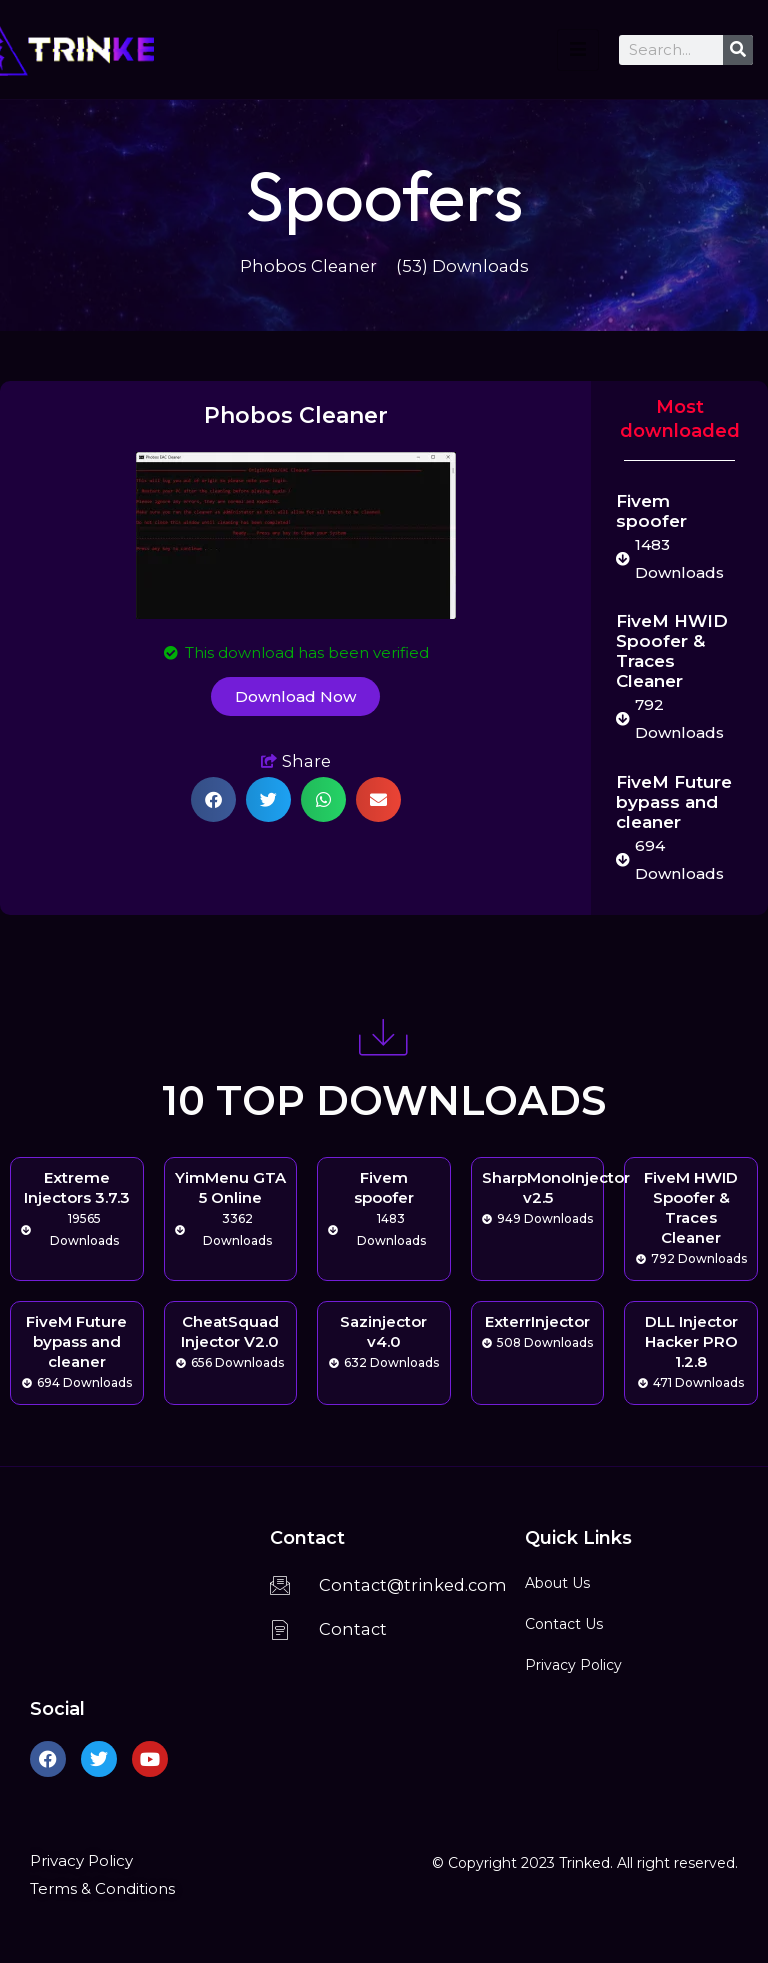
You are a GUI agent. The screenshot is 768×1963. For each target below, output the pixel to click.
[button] (213, 799)
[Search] (738, 50)
